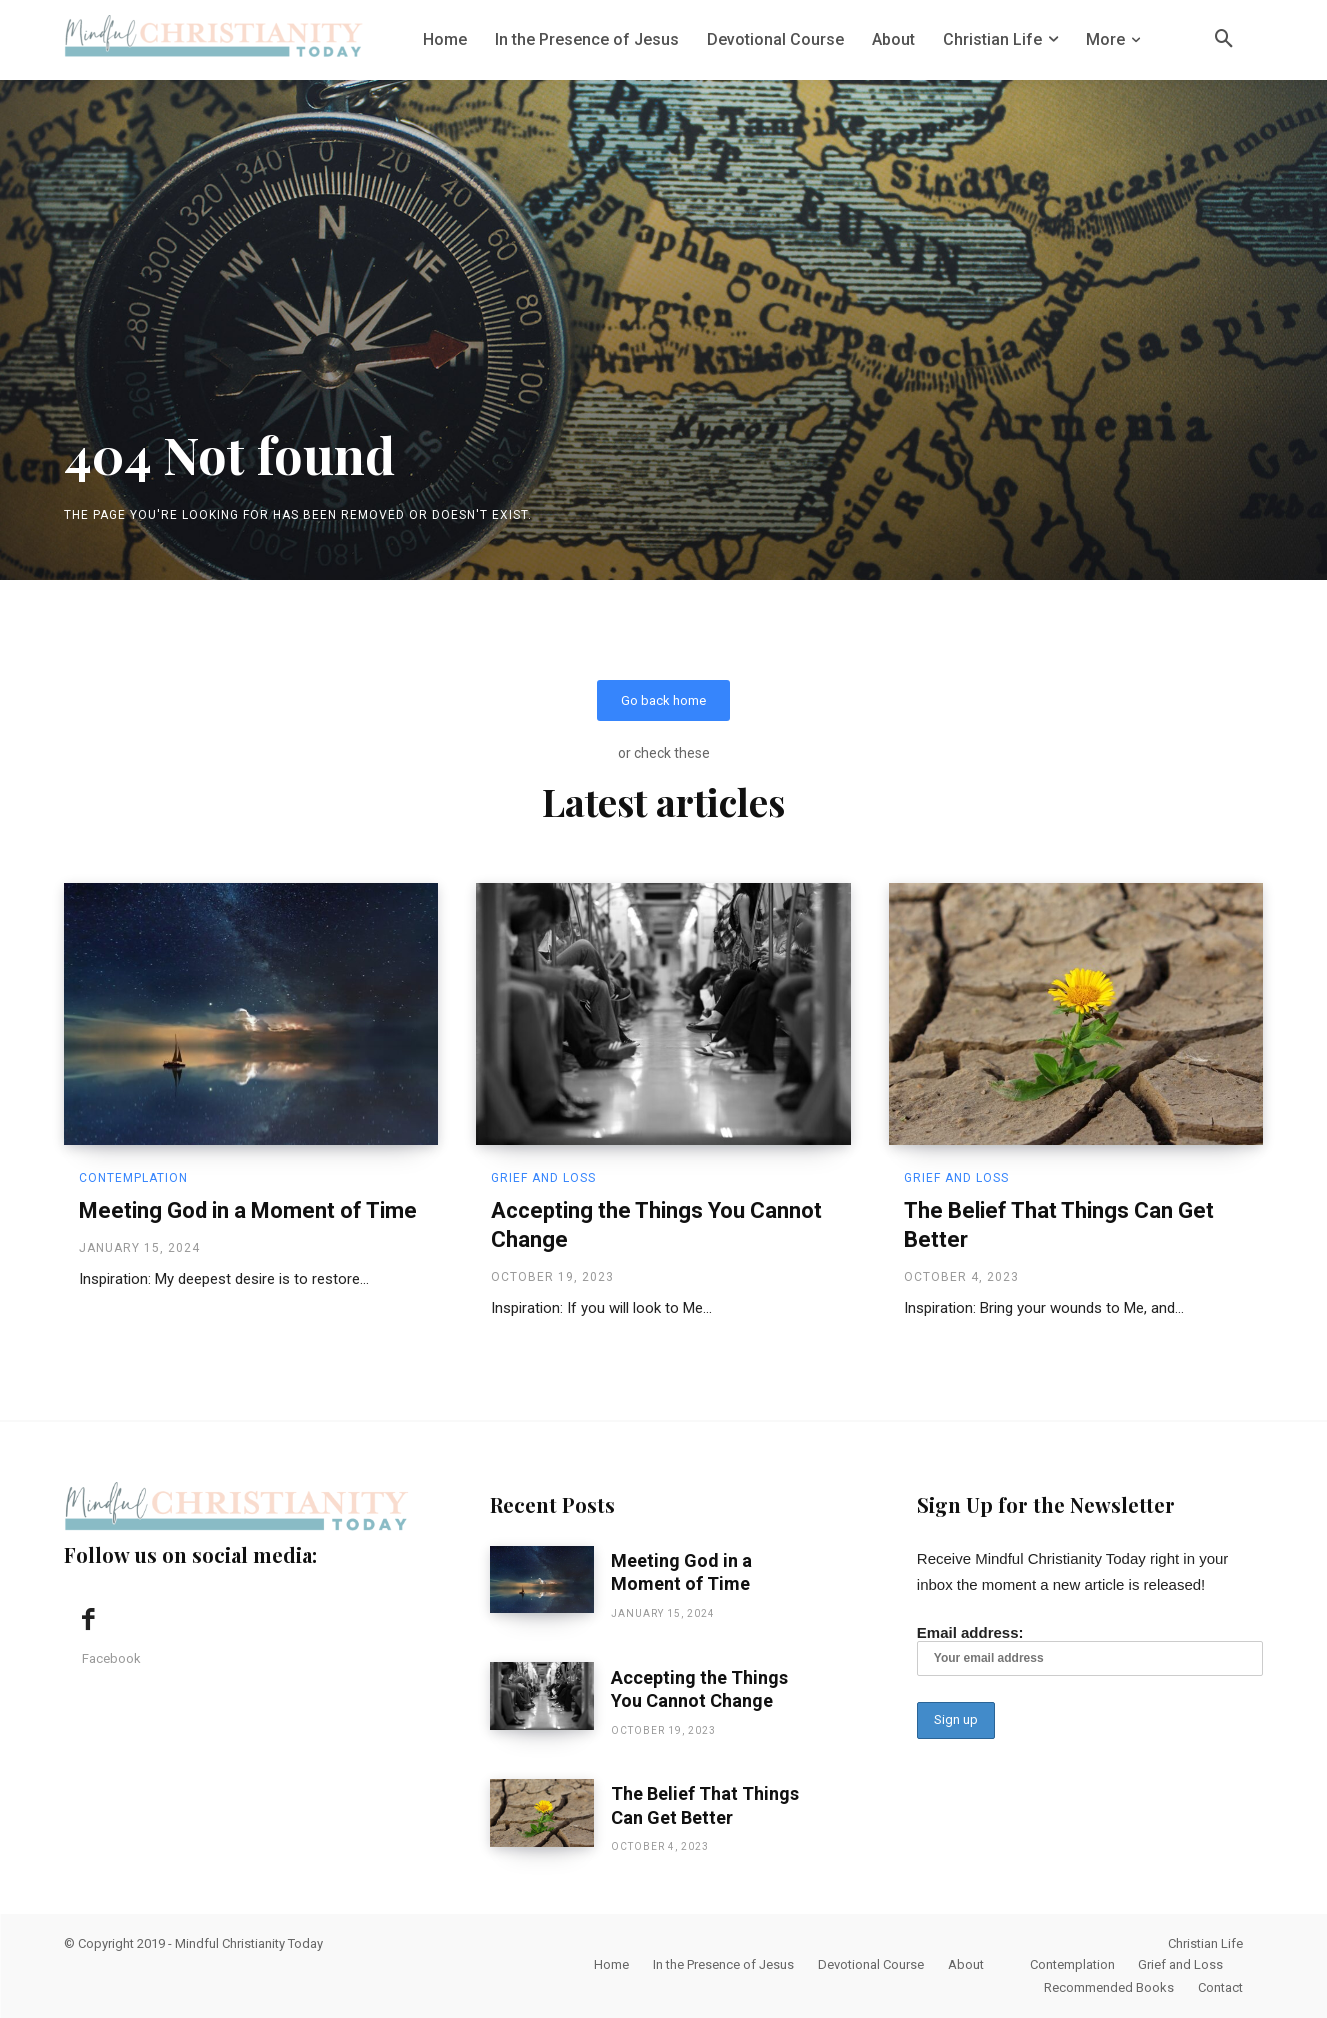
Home (611, 1964)
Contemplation (133, 1179)
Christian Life (1205, 1943)
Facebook (111, 1658)
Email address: (1090, 1650)
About (966, 1964)
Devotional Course (871, 1964)
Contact (1220, 1986)
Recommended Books (1109, 1986)
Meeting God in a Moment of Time (248, 1211)
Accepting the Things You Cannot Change (699, 1689)
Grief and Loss (543, 1179)
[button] (1224, 40)
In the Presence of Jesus (723, 1964)
